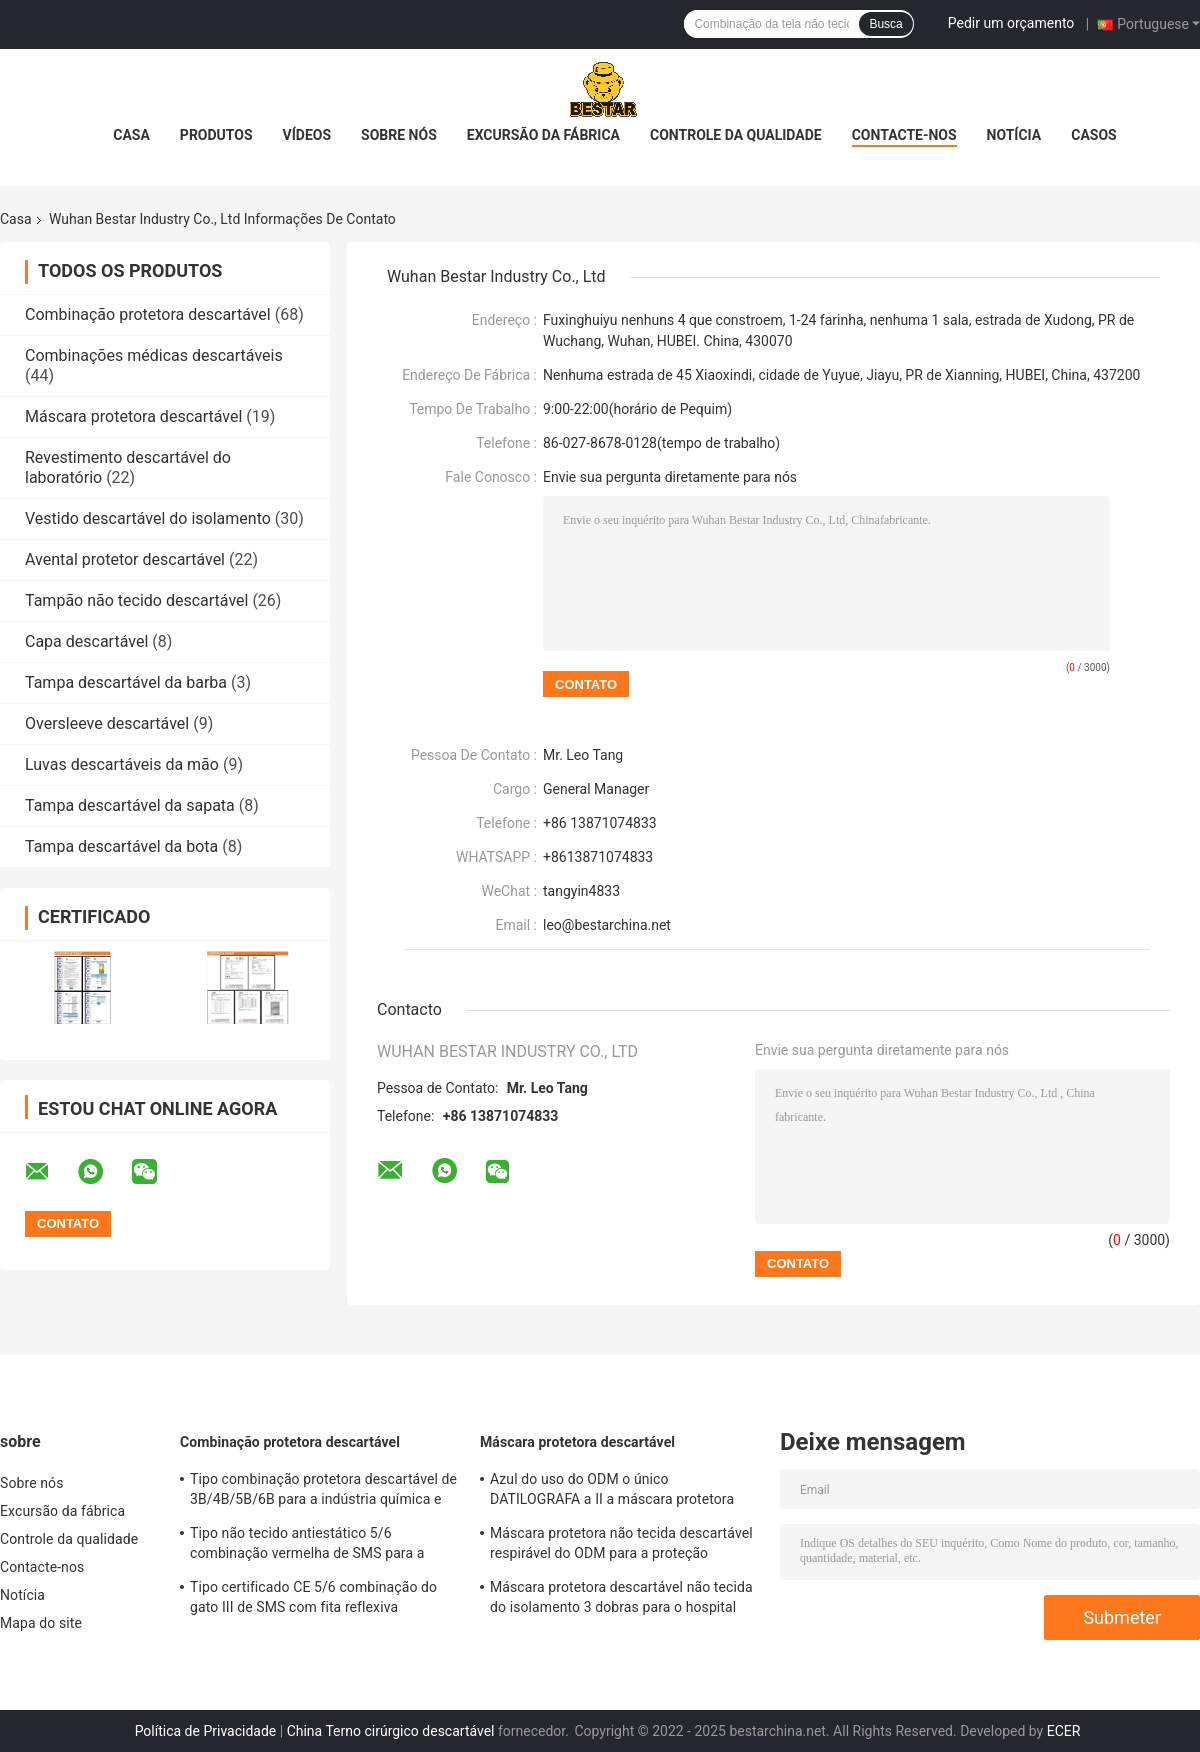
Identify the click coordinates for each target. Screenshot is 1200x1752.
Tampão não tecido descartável (136, 600)
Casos (1093, 135)
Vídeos (307, 135)
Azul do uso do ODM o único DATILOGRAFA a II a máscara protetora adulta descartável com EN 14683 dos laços (612, 1492)
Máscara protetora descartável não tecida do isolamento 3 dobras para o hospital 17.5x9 (621, 1600)
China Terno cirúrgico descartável (391, 1731)
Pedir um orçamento (1011, 23)
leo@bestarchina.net (607, 925)
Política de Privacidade (206, 1731)
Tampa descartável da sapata (130, 805)
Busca (885, 24)
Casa (131, 135)
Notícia (1014, 135)
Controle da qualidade (736, 135)
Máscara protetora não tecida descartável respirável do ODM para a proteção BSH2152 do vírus (621, 1546)
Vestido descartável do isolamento (148, 518)
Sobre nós (399, 135)
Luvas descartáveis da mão (122, 764)
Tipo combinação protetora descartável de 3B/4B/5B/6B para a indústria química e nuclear (323, 1492)
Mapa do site (41, 1623)
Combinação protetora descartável (148, 314)
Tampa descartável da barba (126, 682)
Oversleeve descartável (107, 723)
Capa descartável (86, 641)
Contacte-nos (904, 135)
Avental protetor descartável (125, 559)
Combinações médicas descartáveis (154, 355)
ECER (1064, 1731)
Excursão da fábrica (543, 135)
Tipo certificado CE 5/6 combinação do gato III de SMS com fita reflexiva (313, 1597)
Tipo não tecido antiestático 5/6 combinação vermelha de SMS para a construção (307, 1546)
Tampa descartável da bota (121, 846)
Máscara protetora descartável (133, 416)
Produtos (216, 135)
